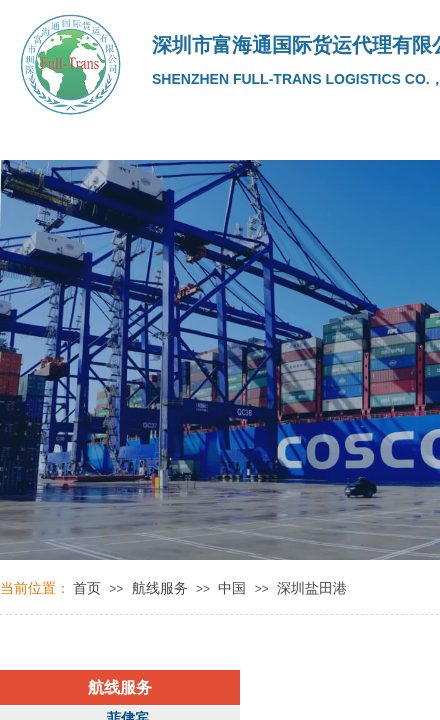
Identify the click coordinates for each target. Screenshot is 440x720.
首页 (87, 588)
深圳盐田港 (312, 588)
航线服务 (160, 588)
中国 (232, 588)
